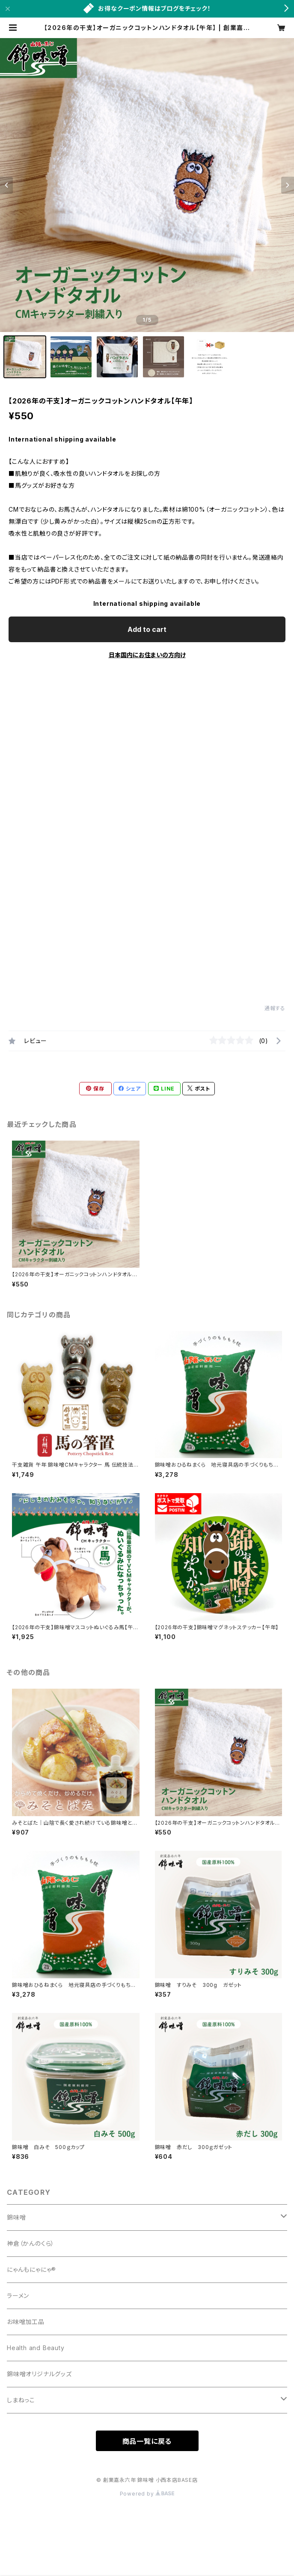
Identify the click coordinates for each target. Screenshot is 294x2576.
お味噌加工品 (26, 2321)
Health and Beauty (36, 2347)
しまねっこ (21, 2400)
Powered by (147, 2493)
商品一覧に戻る (147, 2441)
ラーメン (18, 2295)
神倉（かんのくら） (30, 2243)
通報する (274, 1008)
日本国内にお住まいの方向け (147, 654)
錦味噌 (16, 2217)
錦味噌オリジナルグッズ (39, 2373)
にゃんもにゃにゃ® (31, 2269)
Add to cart (147, 629)
